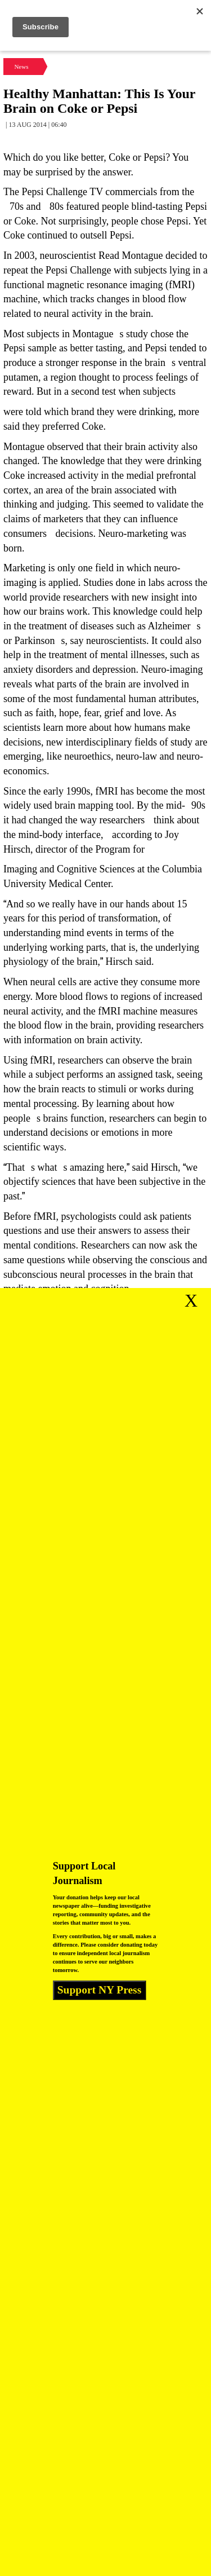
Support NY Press (99, 1990)
